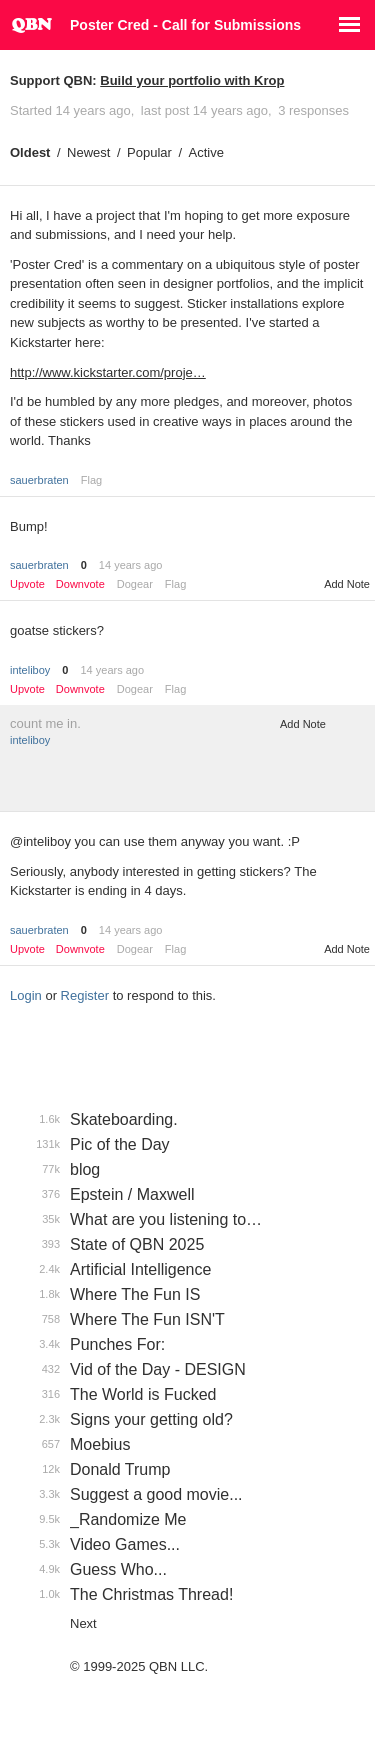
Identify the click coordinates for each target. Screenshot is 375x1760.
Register (85, 995)
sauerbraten (39, 480)
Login (26, 995)
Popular (149, 152)
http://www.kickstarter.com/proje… (108, 372)
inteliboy (30, 670)
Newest (88, 152)
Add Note (347, 584)
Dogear (135, 584)
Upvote (27, 584)
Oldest (30, 152)
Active (206, 152)
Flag (91, 480)
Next (83, 1623)
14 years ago (131, 565)
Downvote (80, 584)
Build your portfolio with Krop (192, 80)
